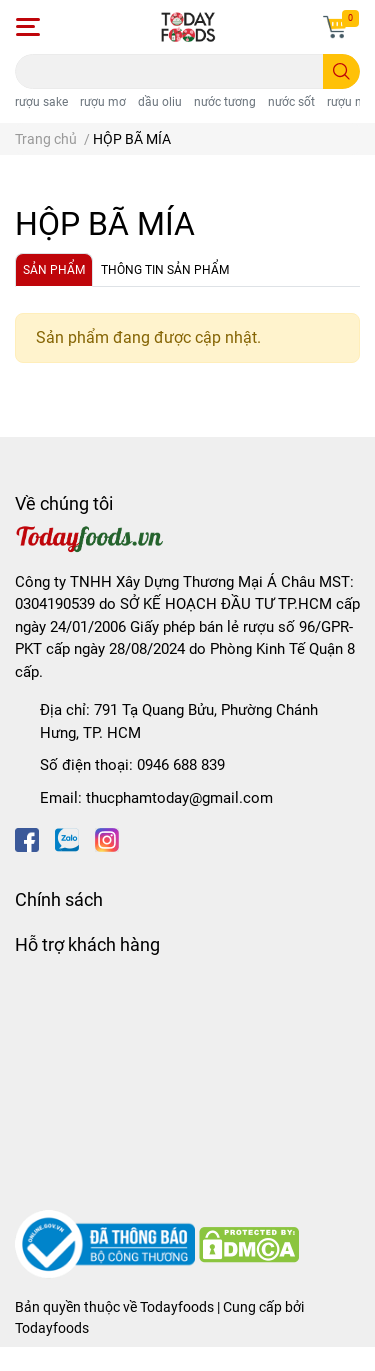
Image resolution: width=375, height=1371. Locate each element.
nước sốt (291, 102)
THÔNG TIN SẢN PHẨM (165, 270)
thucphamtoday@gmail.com (179, 798)
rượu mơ (103, 102)
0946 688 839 (181, 765)
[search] (341, 71)
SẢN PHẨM (54, 270)
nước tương (225, 102)
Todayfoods (52, 1328)
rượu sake (41, 102)
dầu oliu (160, 102)
